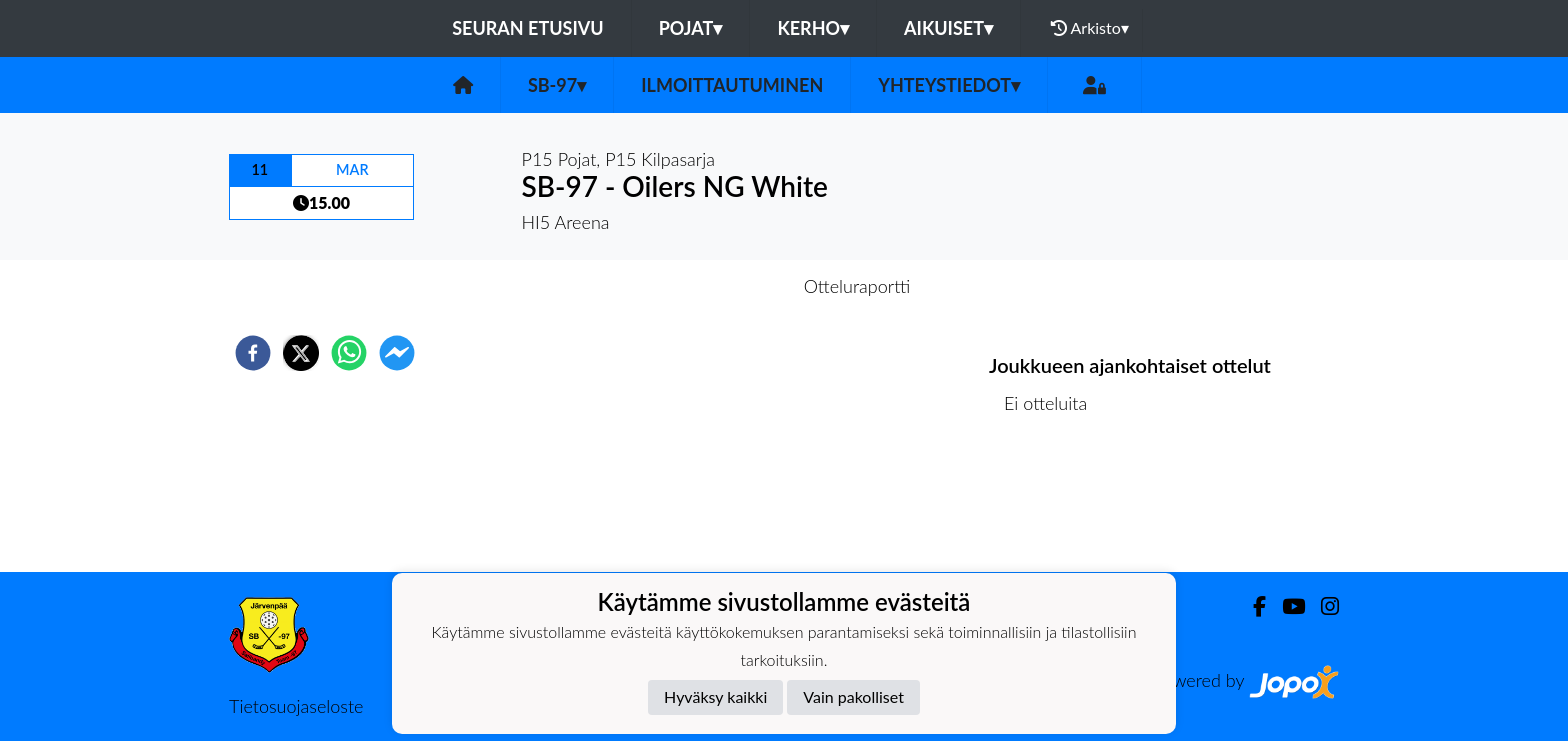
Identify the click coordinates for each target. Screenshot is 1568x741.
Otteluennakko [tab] (715, 286)
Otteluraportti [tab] (857, 286)
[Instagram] (1322, 606)
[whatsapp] (349, 353)
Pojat (691, 28)
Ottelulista (1053, 504)
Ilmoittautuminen (732, 85)
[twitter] (301, 353)
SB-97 (557, 85)
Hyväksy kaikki (715, 696)
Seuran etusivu (528, 28)
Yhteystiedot (949, 85)
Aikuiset (948, 28)
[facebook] (253, 353)
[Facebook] (1251, 606)
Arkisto (1090, 28)
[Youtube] (1285, 606)
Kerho (813, 28)
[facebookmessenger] (397, 353)
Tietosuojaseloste (296, 706)
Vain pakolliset (853, 696)
